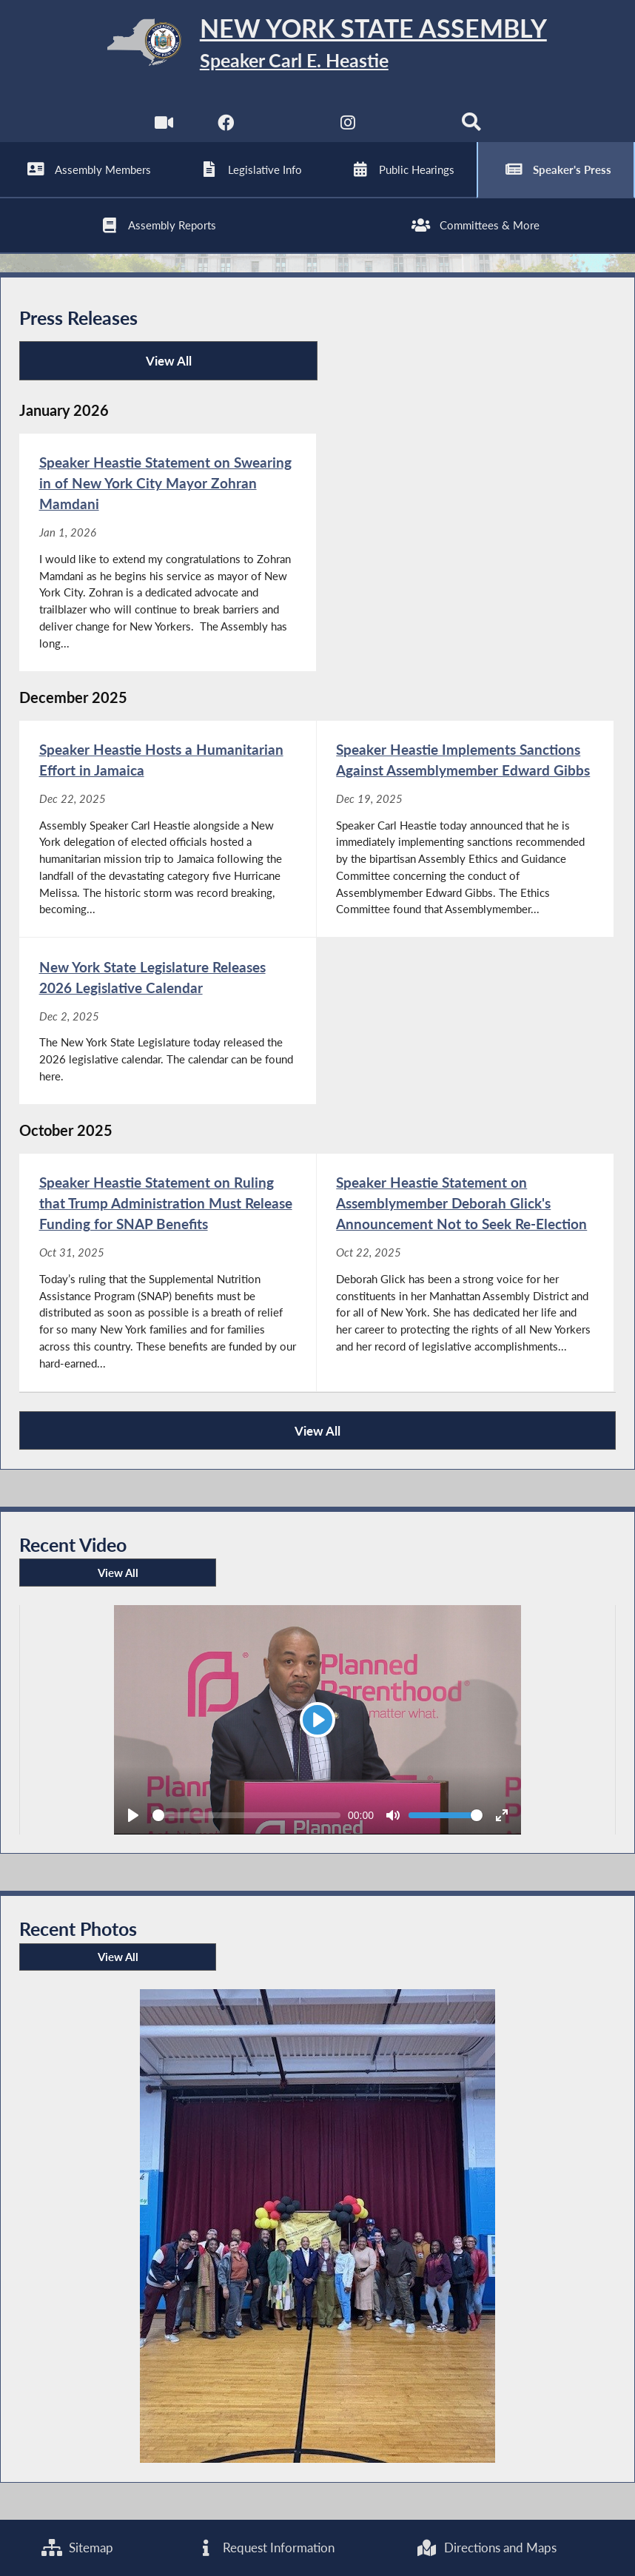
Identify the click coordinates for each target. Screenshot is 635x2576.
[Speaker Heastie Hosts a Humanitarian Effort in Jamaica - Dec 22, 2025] (167, 829)
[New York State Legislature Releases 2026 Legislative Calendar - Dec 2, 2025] (167, 1020)
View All (111, 366)
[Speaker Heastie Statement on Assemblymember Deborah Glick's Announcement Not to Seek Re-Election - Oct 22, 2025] (465, 1272)
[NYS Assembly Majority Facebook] (225, 125)
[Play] (317, 1720)
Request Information (265, 2547)
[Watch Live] (164, 125)
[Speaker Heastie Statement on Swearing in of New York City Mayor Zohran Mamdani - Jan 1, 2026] (167, 552)
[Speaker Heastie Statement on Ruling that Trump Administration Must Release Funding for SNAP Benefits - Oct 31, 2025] (167, 1272)
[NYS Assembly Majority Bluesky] (409, 125)
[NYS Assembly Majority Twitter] (286, 125)
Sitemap (77, 2547)
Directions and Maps (487, 2547)
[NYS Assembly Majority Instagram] (348, 125)
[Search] (471, 125)
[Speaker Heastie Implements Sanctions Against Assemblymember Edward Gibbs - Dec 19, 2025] (465, 829)
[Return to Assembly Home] (317, 45)
